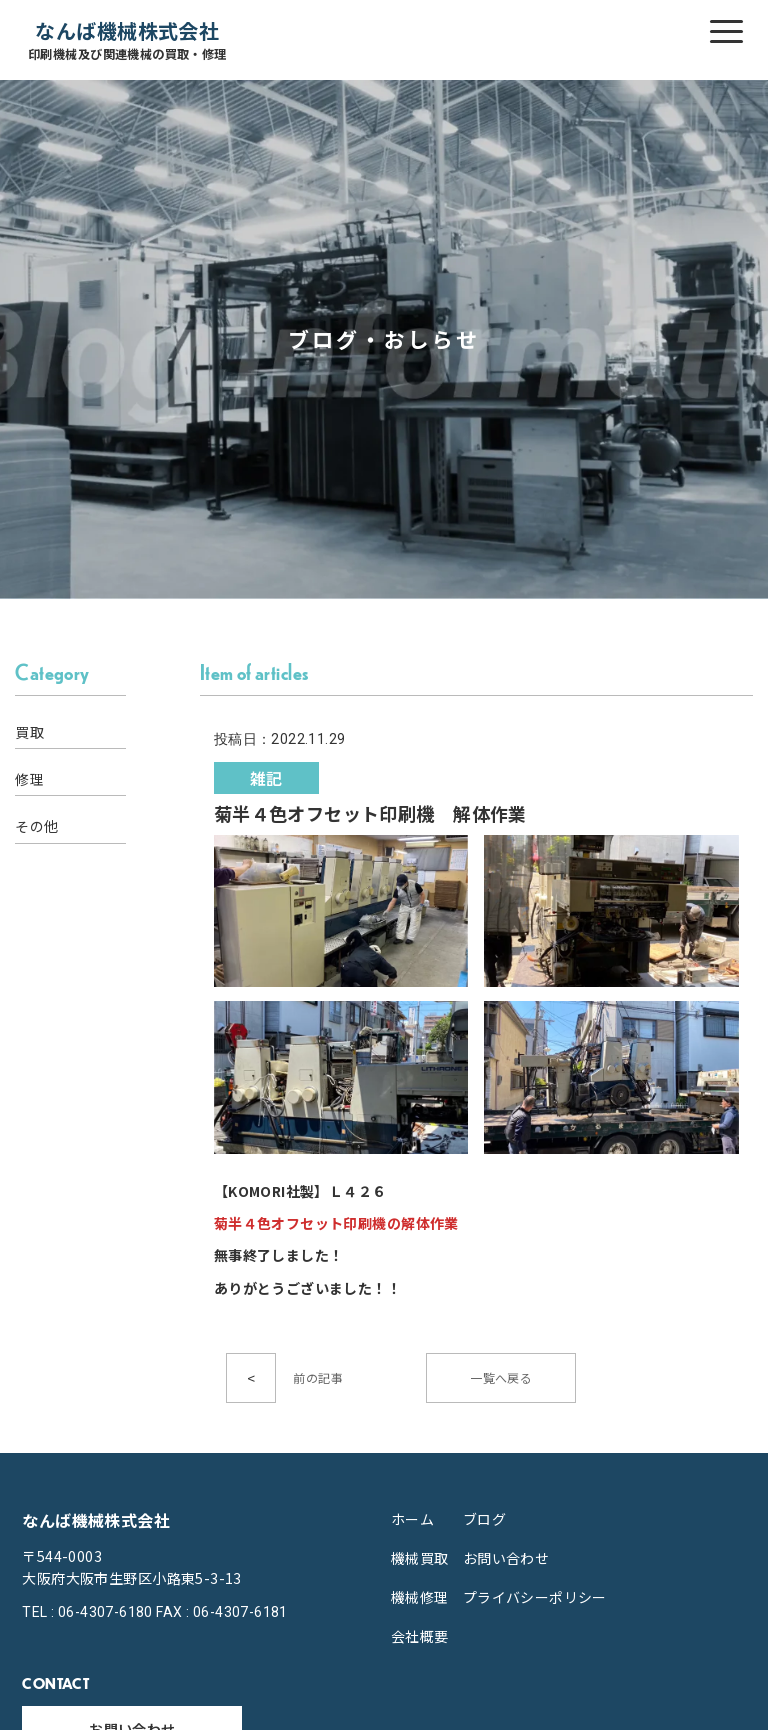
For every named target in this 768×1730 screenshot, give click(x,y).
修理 (29, 779)
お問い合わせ (506, 1558)
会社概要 (420, 1636)
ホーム (412, 1519)
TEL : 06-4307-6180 (87, 1612)
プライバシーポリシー (535, 1597)
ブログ (484, 1519)
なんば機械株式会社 (127, 40)
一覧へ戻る (501, 1377)
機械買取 (420, 1558)
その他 (36, 826)
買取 (29, 732)
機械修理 (420, 1597)
